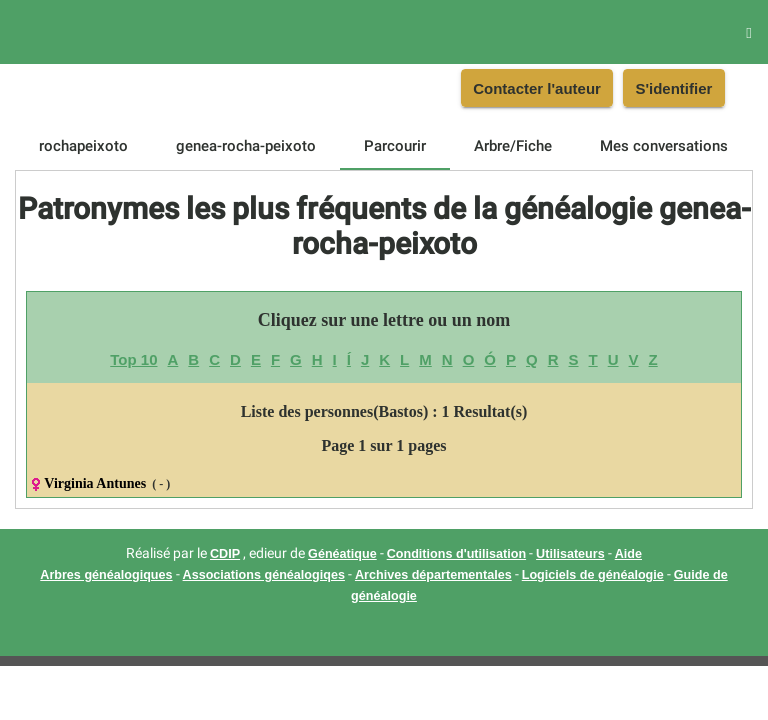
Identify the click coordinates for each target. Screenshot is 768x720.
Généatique (342, 554)
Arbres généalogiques (106, 575)
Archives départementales (433, 575)
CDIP (225, 554)
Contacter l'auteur (537, 88)
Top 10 (133, 359)
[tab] (83, 146)
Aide (628, 554)
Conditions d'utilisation (456, 554)
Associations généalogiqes (264, 575)
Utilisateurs (570, 554)
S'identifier (673, 88)
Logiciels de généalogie (593, 575)
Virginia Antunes (95, 483)
